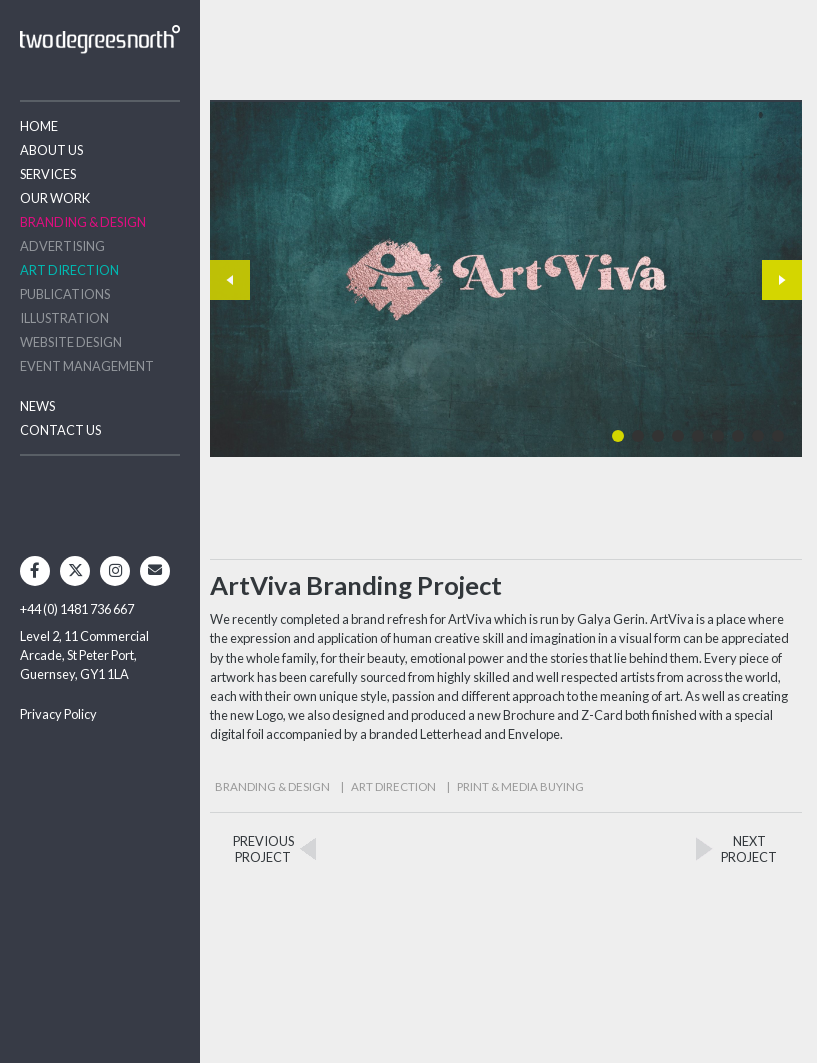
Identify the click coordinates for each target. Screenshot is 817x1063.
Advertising (62, 246)
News (37, 406)
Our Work (55, 198)
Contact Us (60, 430)
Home (39, 126)
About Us (51, 150)
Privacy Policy (58, 714)
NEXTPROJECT (749, 849)
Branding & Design (83, 222)
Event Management (87, 366)
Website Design (71, 342)
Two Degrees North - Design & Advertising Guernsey (100, 39)
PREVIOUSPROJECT (263, 849)
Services (48, 174)
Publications (65, 294)
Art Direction (69, 270)
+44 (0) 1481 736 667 (77, 609)
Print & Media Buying (520, 786)
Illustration (64, 318)
